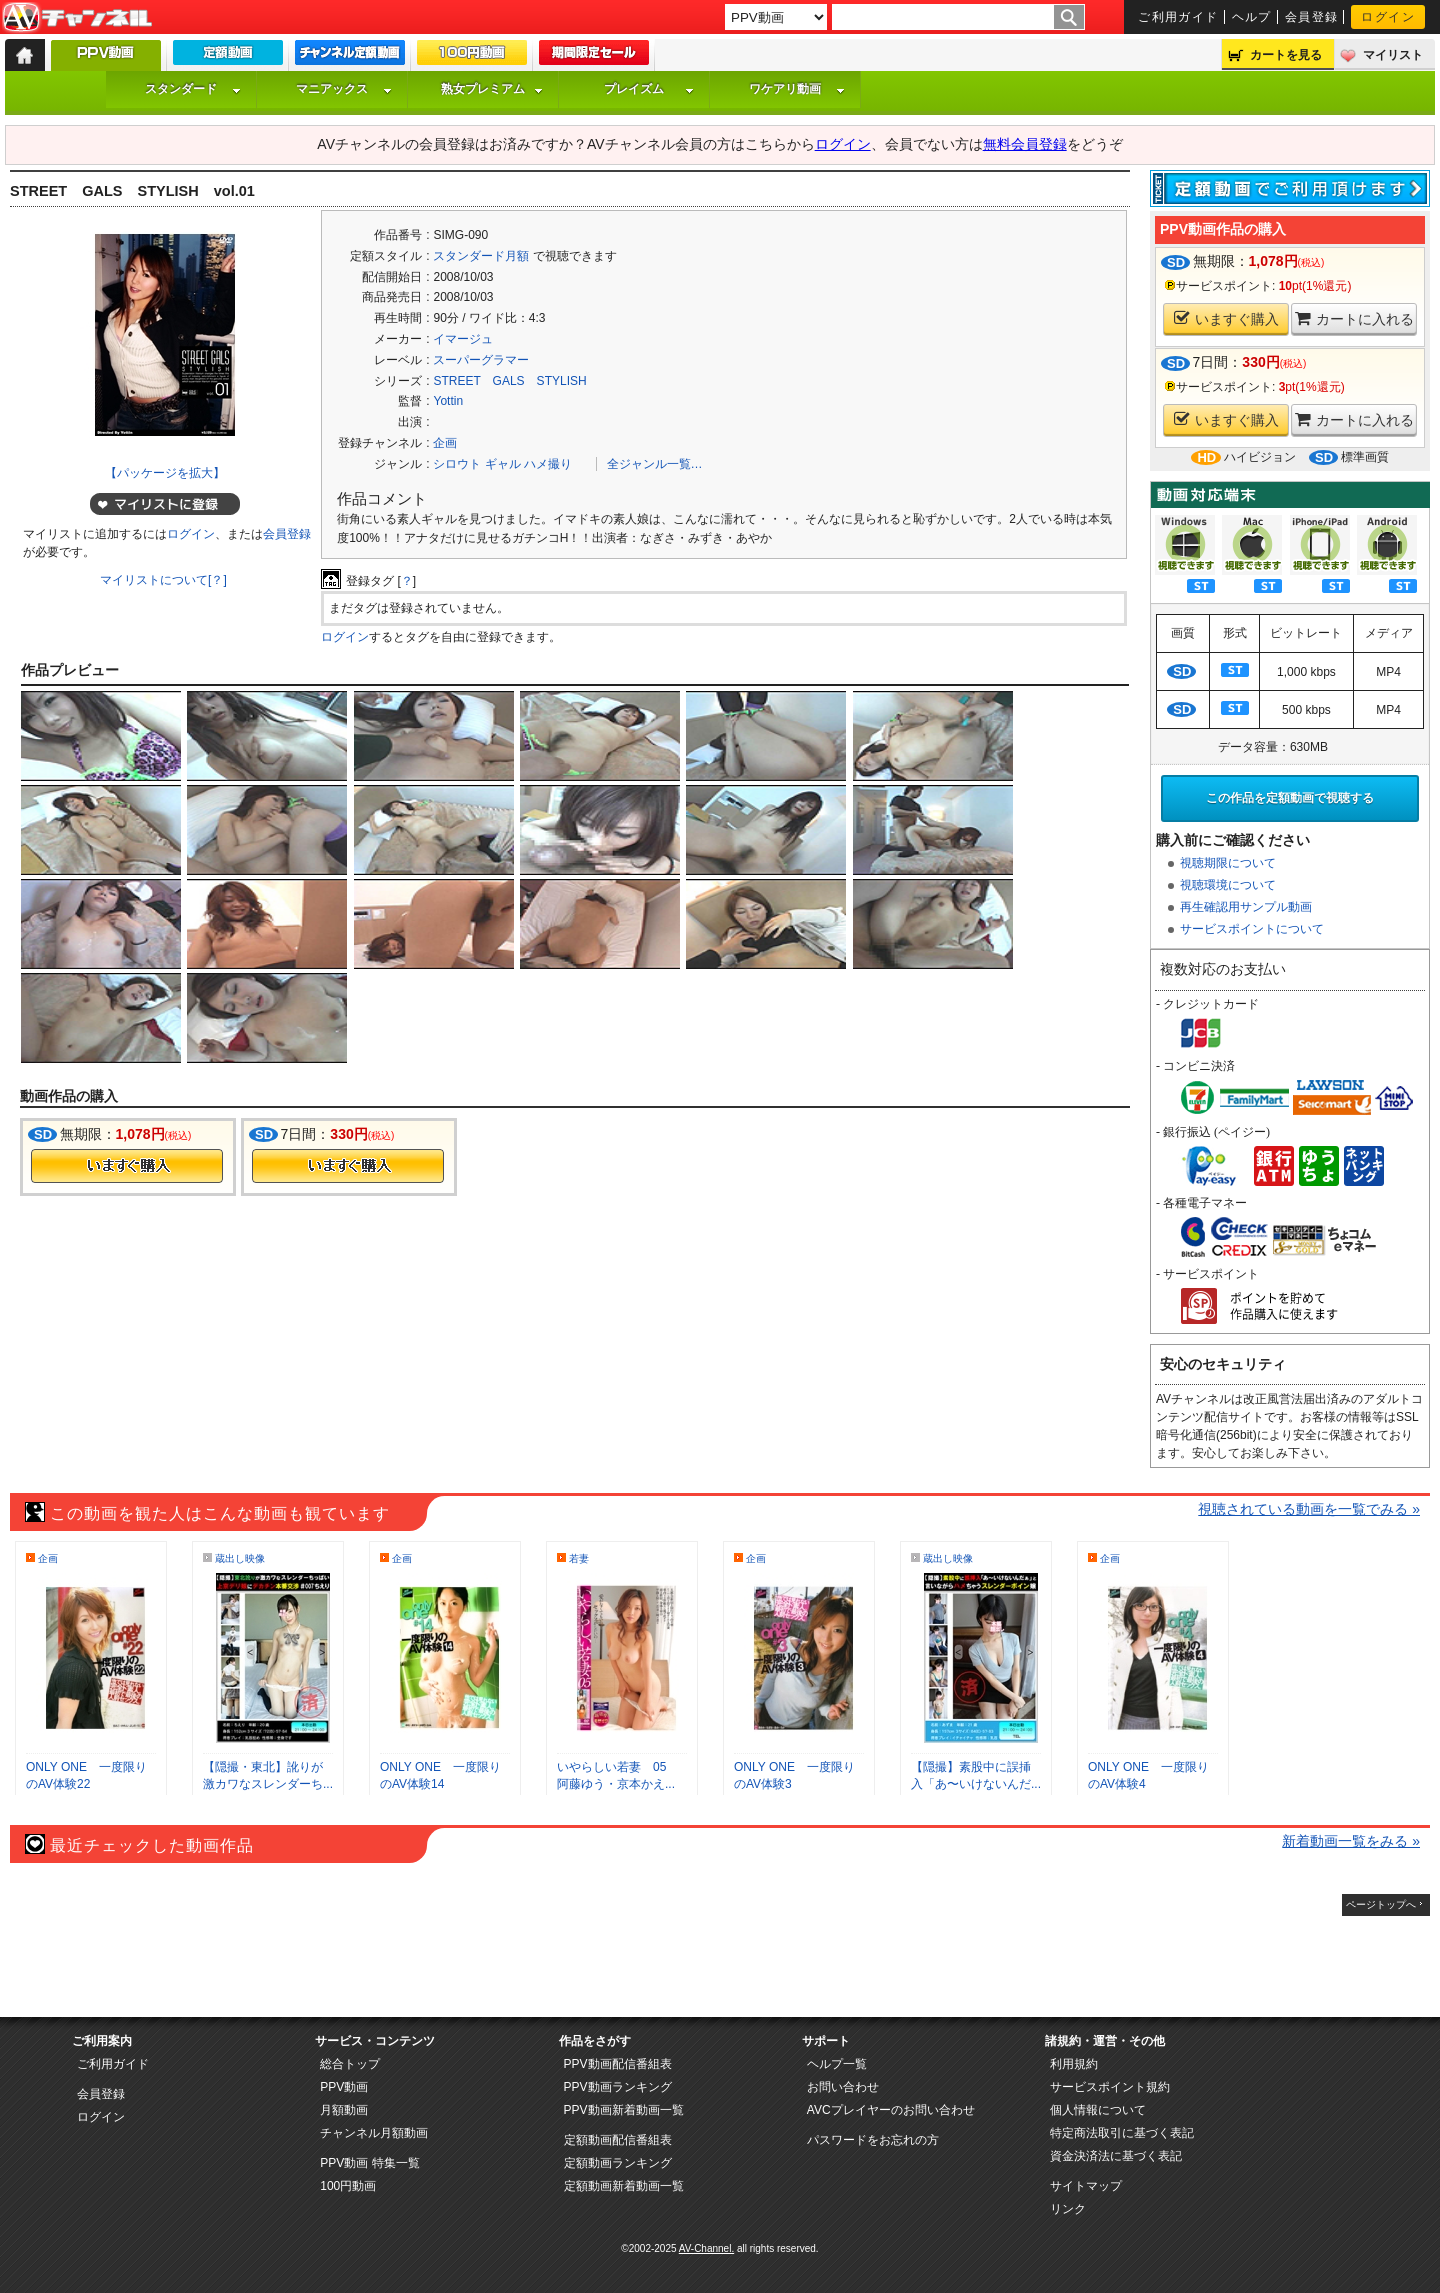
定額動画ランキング (618, 2163)
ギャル (503, 464)
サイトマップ (1086, 2186)
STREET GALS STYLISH (509, 381)
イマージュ (463, 339)
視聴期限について (1228, 863)
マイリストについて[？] (163, 580)
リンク (1068, 2209)
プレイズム (649, 89)
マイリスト (1393, 55)
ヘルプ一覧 (837, 2064)
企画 (445, 443)
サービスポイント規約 (1110, 2087)
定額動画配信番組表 (618, 2140)
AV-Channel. (706, 2248)
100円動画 (348, 2186)
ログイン (1388, 17)
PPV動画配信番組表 (618, 2064)
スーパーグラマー (481, 360)
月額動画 (344, 2110)
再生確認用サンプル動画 (1246, 907)
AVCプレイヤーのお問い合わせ (891, 2110)
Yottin (448, 401)
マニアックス (344, 89)
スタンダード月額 (481, 256)
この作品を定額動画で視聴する (1290, 798)
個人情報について (1098, 2110)
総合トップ (350, 2064)
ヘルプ (1252, 17)
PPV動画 (344, 2087)
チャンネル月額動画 (374, 2133)
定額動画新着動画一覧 (624, 2186)
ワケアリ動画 (797, 89)
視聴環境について (1228, 885)
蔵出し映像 (240, 1558)
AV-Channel (77, 18)
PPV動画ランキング (618, 2087)
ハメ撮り (548, 464)
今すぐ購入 (127, 1166)
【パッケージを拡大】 (165, 473)
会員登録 (1312, 17)
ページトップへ (1381, 1904)
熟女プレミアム (492, 89)
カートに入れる (1354, 318)
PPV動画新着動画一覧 (624, 2110)
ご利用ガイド (1178, 17)
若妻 (579, 1558)
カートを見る (1286, 55)
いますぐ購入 (1226, 318)
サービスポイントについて (1252, 929)
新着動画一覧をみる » (1351, 1841)
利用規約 (1074, 2064)
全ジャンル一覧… (655, 464)
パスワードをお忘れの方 (873, 2140)
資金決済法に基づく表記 (1116, 2156)
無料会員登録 (1025, 144)
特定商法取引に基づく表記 (1122, 2133)
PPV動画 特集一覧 (369, 2163)
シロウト (457, 464)
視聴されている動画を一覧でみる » (1309, 1509)
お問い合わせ (843, 2087)
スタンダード (193, 89)
